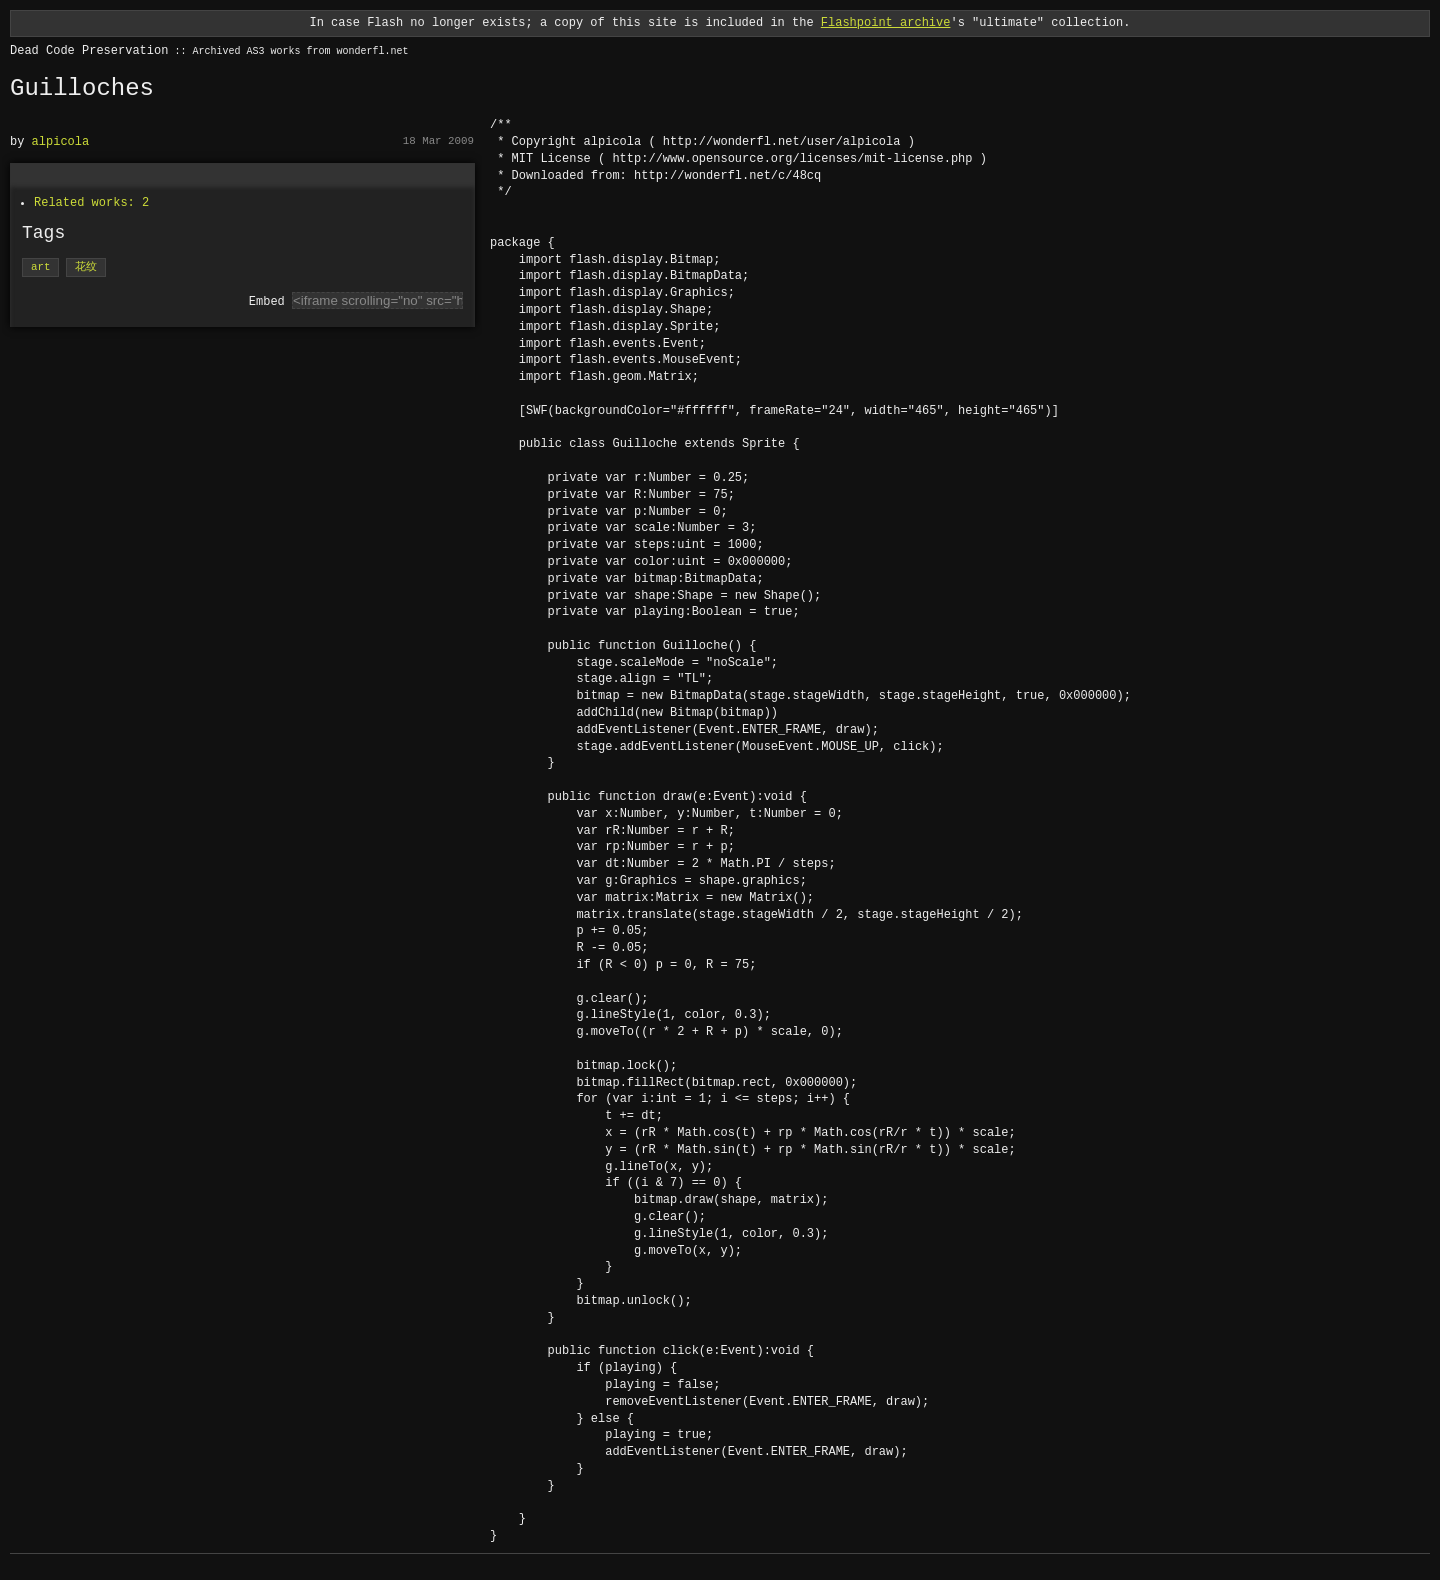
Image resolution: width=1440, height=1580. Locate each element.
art (40, 267)
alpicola (61, 141)
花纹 (86, 267)
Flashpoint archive (886, 22)
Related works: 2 (91, 202)
